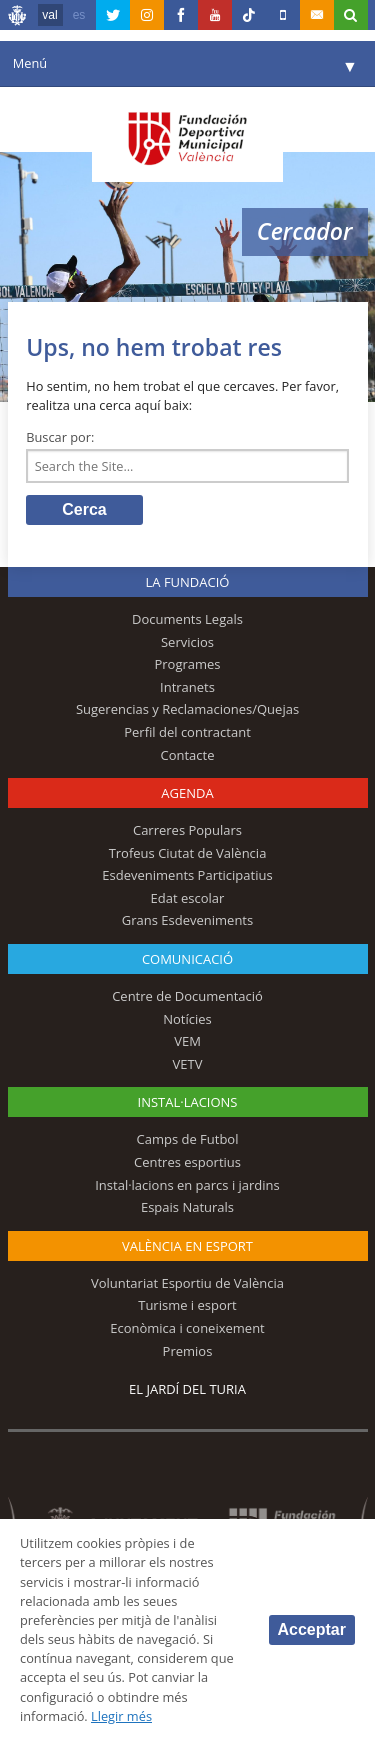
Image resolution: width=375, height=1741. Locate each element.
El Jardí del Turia (187, 1389)
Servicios (187, 642)
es (79, 15)
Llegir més (121, 1716)
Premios (188, 1351)
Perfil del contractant (187, 732)
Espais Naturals (187, 1207)
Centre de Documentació (187, 996)
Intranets (187, 687)
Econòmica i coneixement (187, 1328)
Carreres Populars (187, 830)
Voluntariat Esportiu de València (187, 1283)
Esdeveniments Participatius (187, 875)
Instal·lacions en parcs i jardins (187, 1185)
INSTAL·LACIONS (188, 1102)
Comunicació (187, 959)
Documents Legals (187, 619)
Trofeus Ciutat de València (188, 853)
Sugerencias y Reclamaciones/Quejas (187, 709)
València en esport (187, 1246)
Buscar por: (60, 437)
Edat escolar (188, 898)
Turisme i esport (187, 1305)
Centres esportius (187, 1162)
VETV (188, 1064)
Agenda (187, 793)
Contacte (188, 755)
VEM (187, 1041)
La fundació (188, 582)
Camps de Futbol (188, 1139)
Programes (187, 664)
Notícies (187, 1019)
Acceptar (312, 1629)
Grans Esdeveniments (187, 920)
